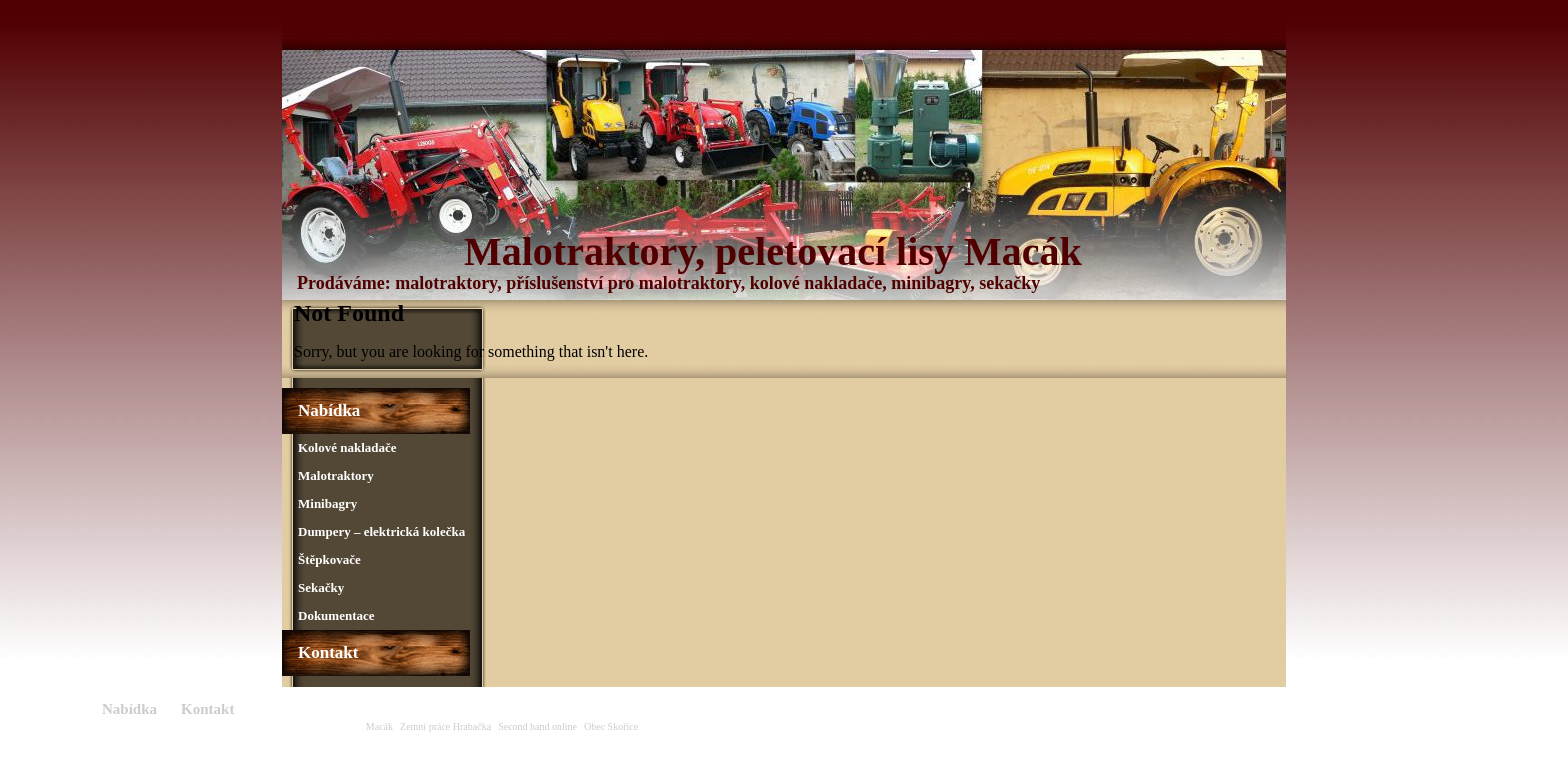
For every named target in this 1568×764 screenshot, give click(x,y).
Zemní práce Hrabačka (445, 726)
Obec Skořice (611, 726)
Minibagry (327, 503)
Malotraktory (336, 475)
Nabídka (329, 410)
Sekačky (321, 587)
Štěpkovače (329, 559)
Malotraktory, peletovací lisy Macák (773, 251)
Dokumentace (336, 615)
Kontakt (328, 652)
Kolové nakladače (347, 447)
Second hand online (537, 726)
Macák (379, 726)
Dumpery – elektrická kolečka (381, 531)
